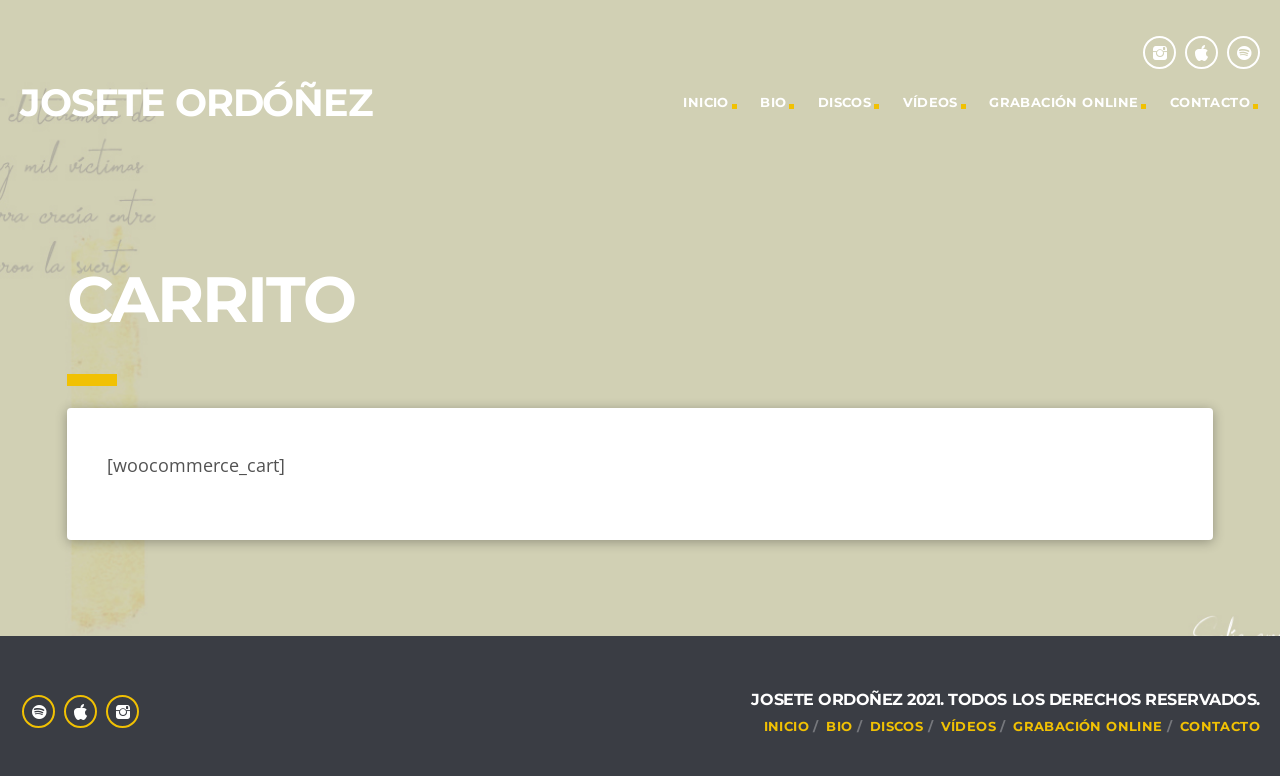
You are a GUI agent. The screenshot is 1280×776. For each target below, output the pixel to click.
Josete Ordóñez (196, 102)
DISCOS (844, 102)
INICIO (705, 102)
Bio (773, 102)
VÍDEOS (930, 102)
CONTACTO (1210, 102)
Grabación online (1063, 102)
